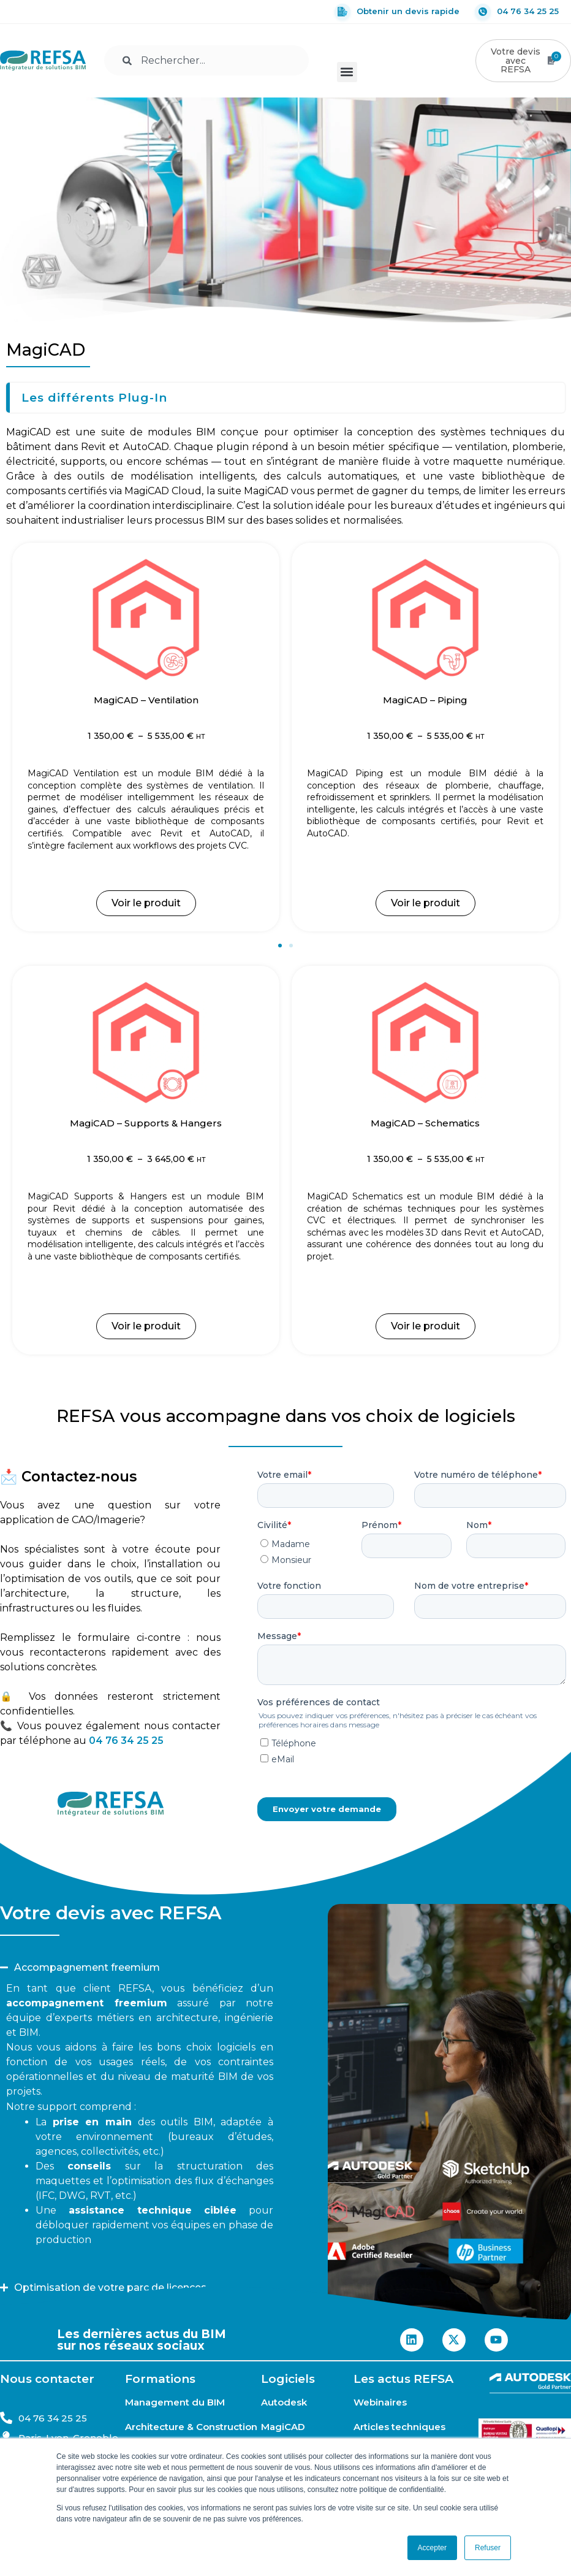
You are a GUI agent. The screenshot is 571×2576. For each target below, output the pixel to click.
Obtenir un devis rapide (397, 12)
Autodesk (284, 2402)
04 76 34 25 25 (517, 12)
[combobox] (206, 60)
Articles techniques (399, 2427)
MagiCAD (283, 2427)
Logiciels (288, 2379)
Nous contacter (47, 2379)
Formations (160, 2379)
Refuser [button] (488, 2548)
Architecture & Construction (191, 2427)
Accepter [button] (432, 2548)
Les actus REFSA (403, 2379)
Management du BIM (175, 2402)
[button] (347, 71)
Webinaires (380, 2402)
